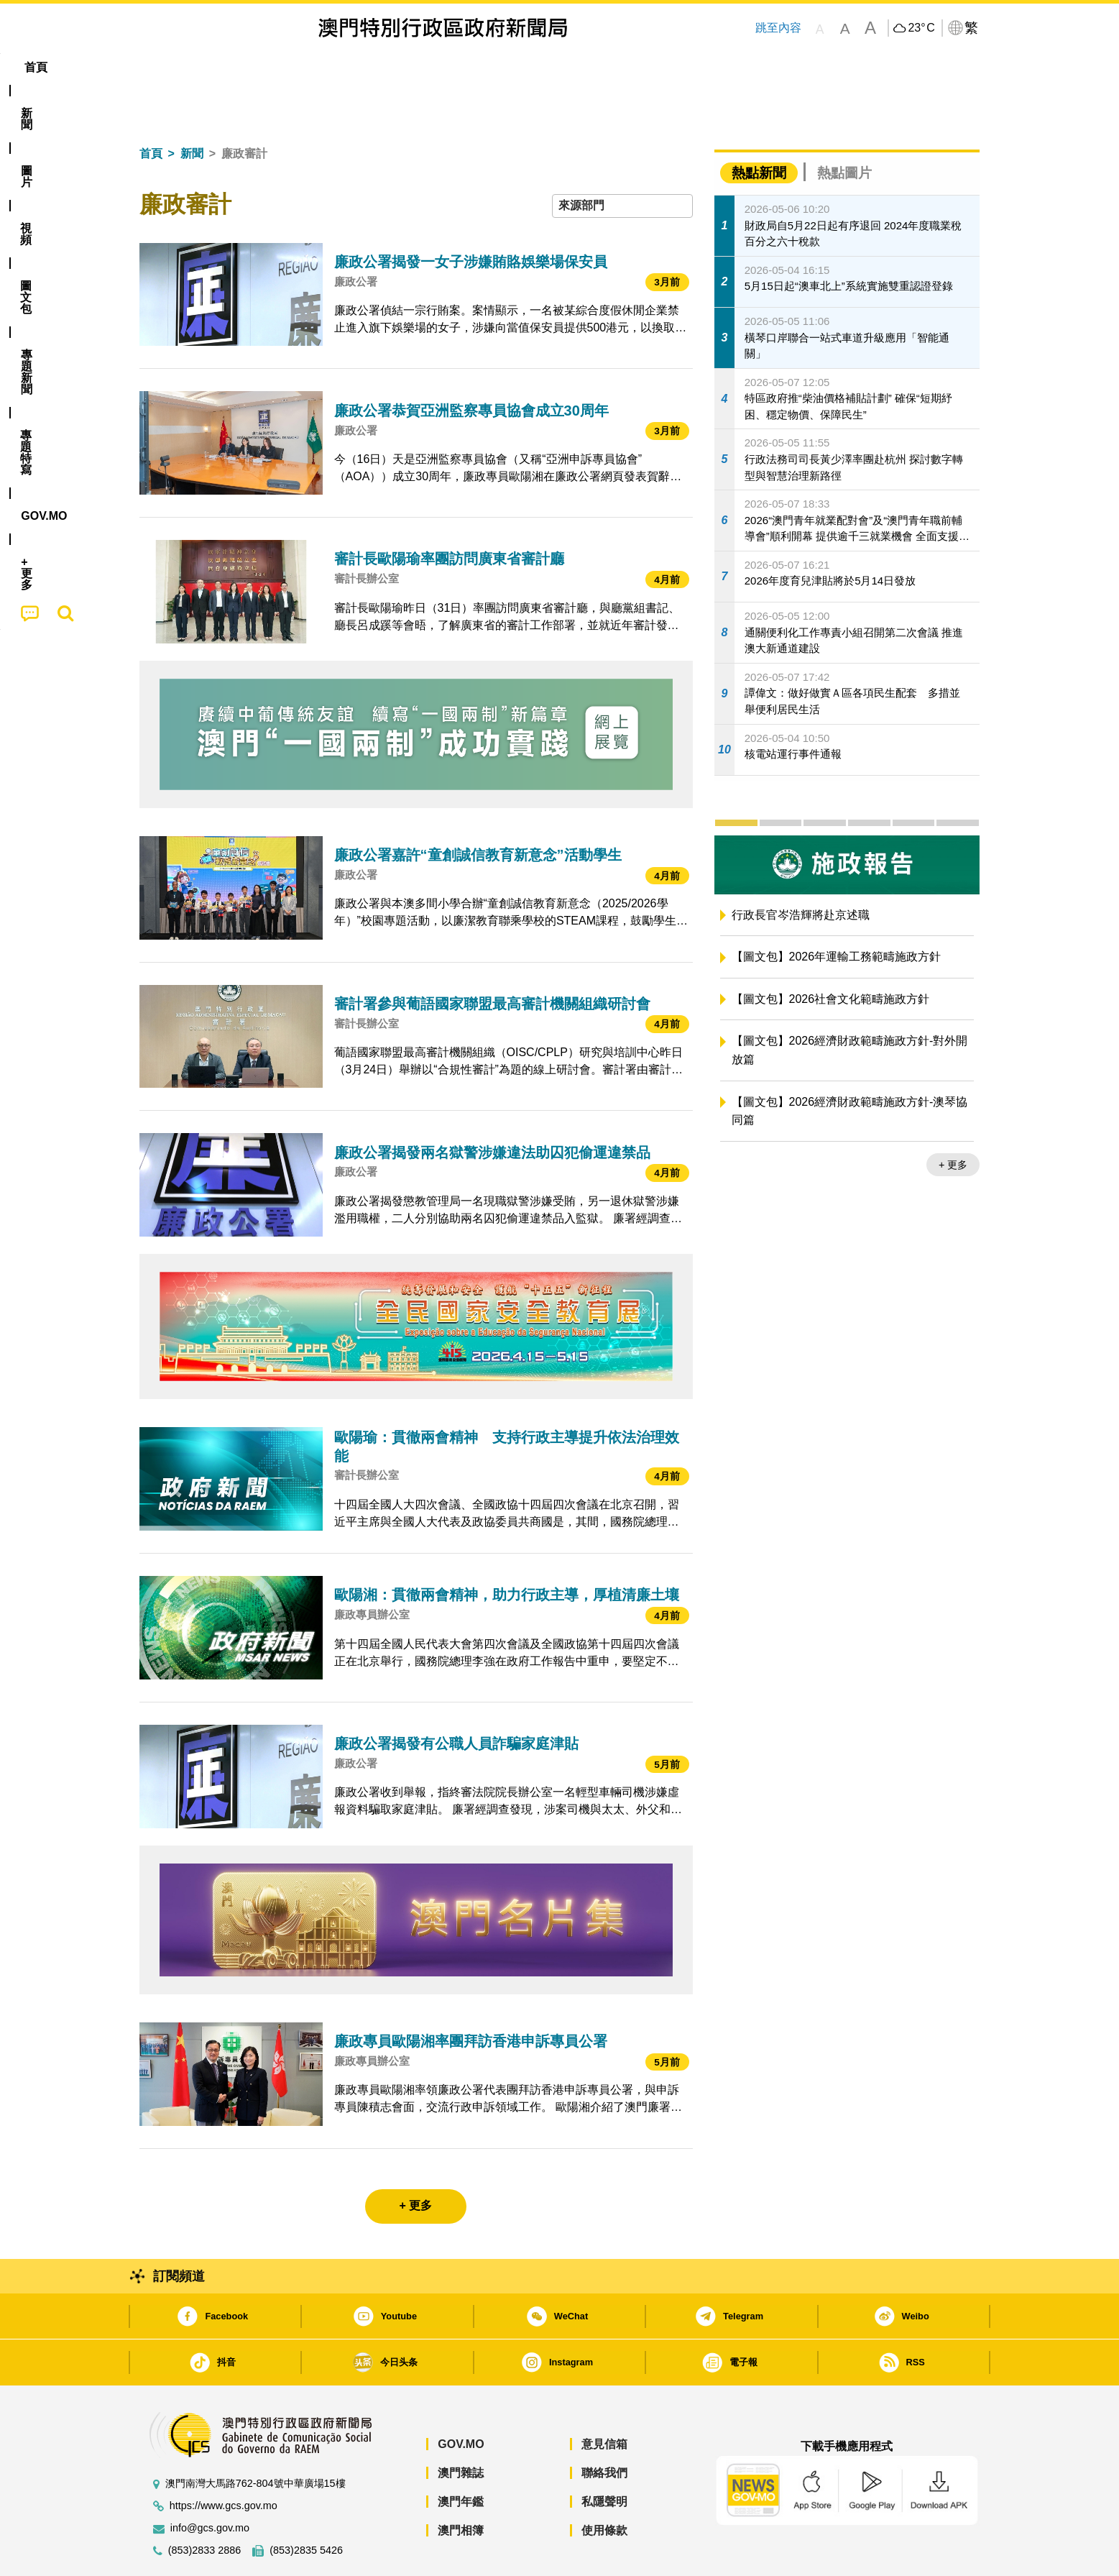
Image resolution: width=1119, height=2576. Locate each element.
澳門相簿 (461, 2486)
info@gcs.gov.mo (209, 2484)
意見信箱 (604, 2400)
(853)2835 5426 (306, 2506)
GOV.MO (461, 2400)
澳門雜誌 (461, 2429)
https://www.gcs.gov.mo (223, 2462)
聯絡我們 (604, 2429)
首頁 (150, 110)
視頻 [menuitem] (323, 67)
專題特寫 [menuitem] (522, 67)
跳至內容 (778, 28)
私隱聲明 (604, 2458)
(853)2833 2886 (204, 2506)
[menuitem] (217, 67)
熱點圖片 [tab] (844, 129)
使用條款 (604, 2486)
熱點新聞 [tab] (759, 129)
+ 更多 (953, 1121)
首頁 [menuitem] (163, 67)
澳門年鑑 (461, 2458)
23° (921, 28)
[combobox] (622, 162)
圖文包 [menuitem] (380, 67)
